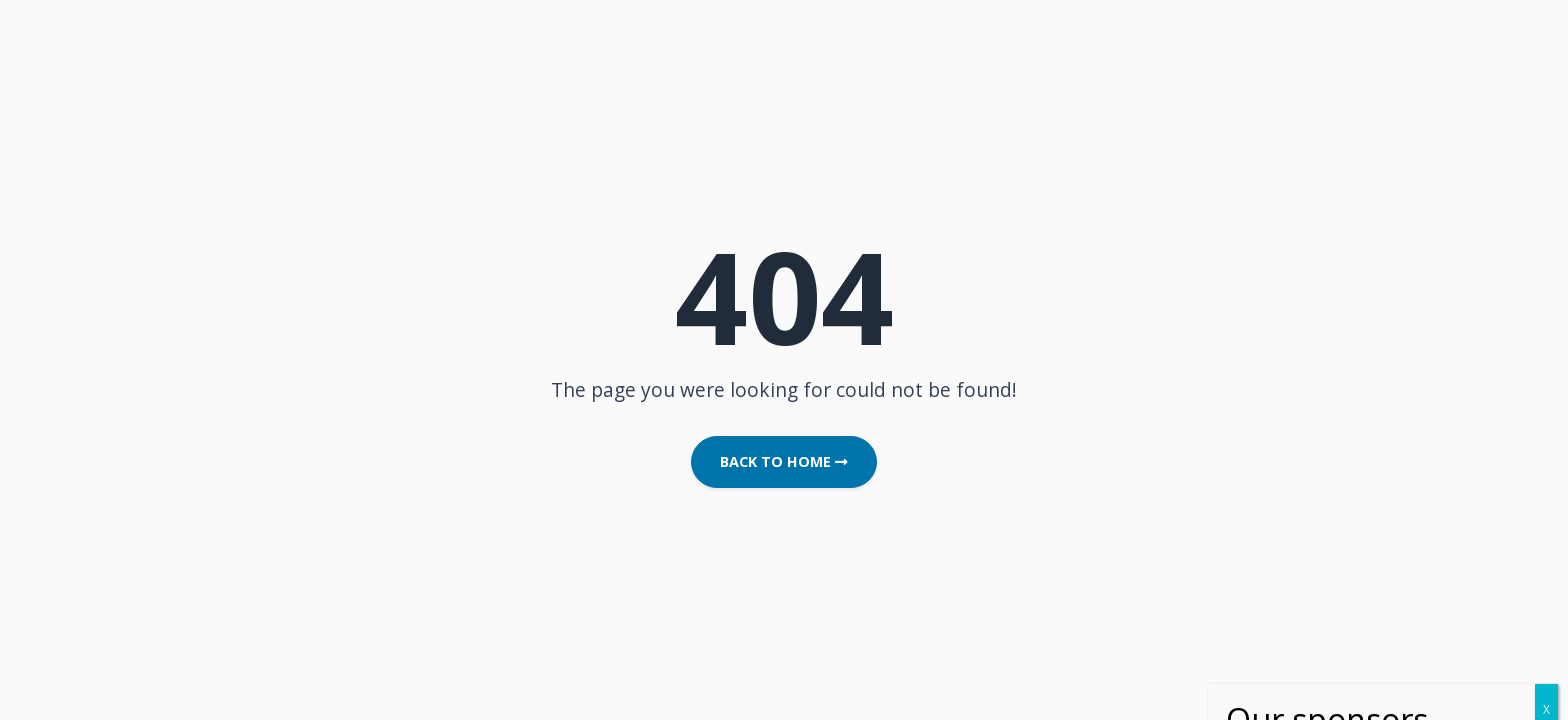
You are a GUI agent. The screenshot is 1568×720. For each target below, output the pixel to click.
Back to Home (784, 461)
